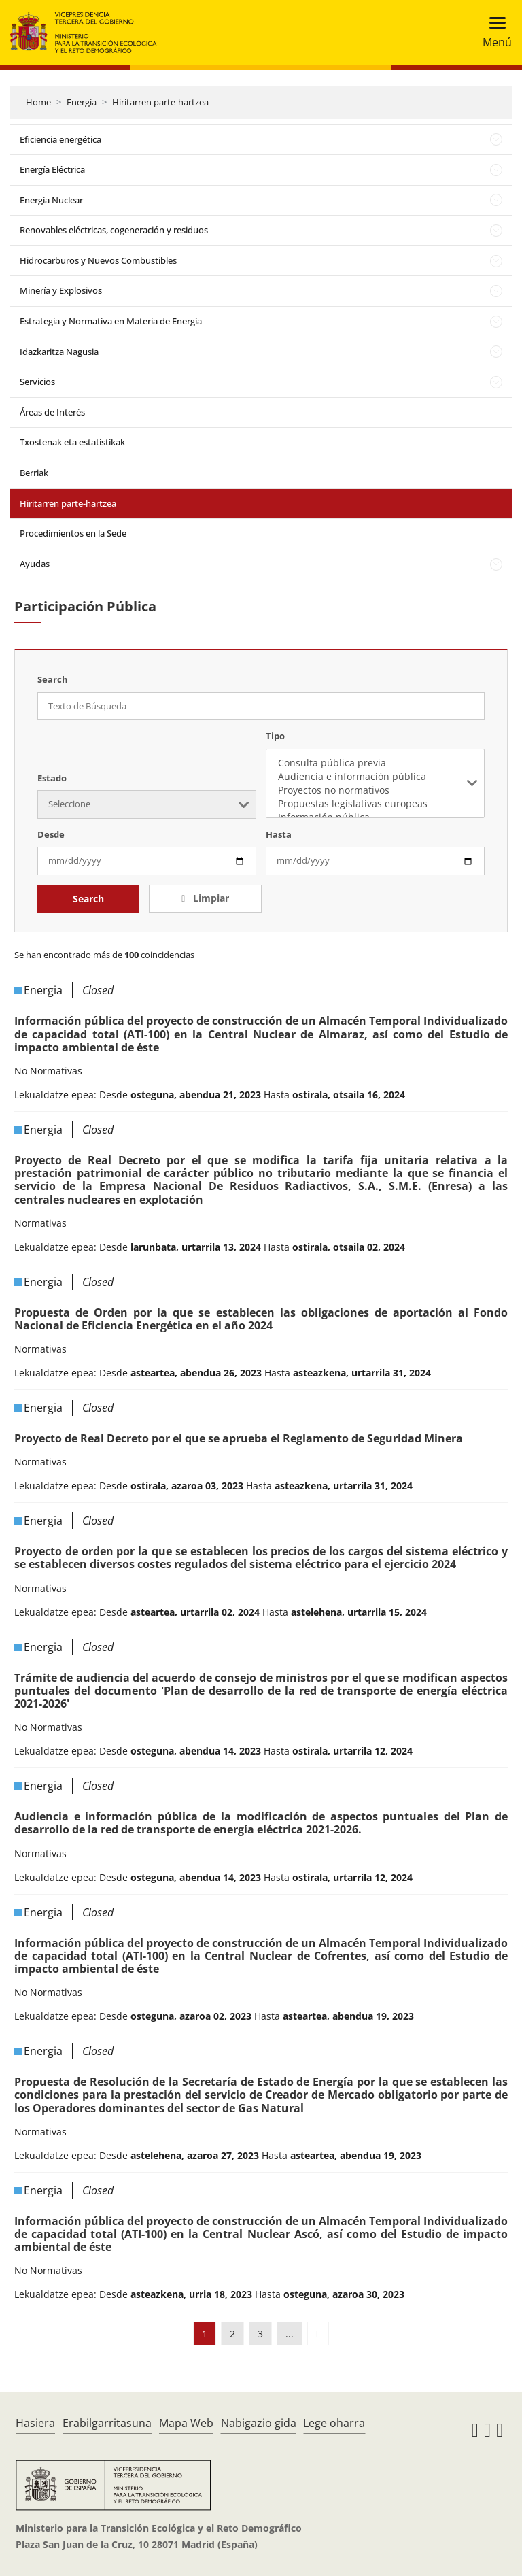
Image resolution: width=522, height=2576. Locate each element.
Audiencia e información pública (375, 776)
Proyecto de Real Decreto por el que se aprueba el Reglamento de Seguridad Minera (238, 1438)
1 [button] (204, 2333)
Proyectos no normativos (375, 790)
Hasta (279, 834)
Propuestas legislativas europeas (375, 804)
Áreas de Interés (52, 412)
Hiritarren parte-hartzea (160, 102)
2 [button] (232, 2333)
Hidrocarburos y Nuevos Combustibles (98, 260)
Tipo (275, 736)
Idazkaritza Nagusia (59, 351)
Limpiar (209, 898)
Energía (82, 102)
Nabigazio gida (258, 2423)
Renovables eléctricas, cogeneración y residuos (114, 230)
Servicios (37, 381)
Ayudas (35, 564)
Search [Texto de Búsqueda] (52, 679)
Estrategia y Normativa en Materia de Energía (111, 321)
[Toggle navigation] (493, 32)
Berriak (34, 473)
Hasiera (35, 2423)
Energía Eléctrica (52, 169)
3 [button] (260, 2333)
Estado (52, 778)
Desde (51, 834)
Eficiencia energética (60, 139)
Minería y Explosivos (61, 290)
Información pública (375, 817)
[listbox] (375, 783)
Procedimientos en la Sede (73, 533)
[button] (317, 2333)
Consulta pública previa (375, 763)
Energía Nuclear (51, 200)
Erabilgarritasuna (107, 2423)
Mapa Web (186, 2423)
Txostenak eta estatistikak (72, 442)
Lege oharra (334, 2423)
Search (88, 898)
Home (38, 102)
